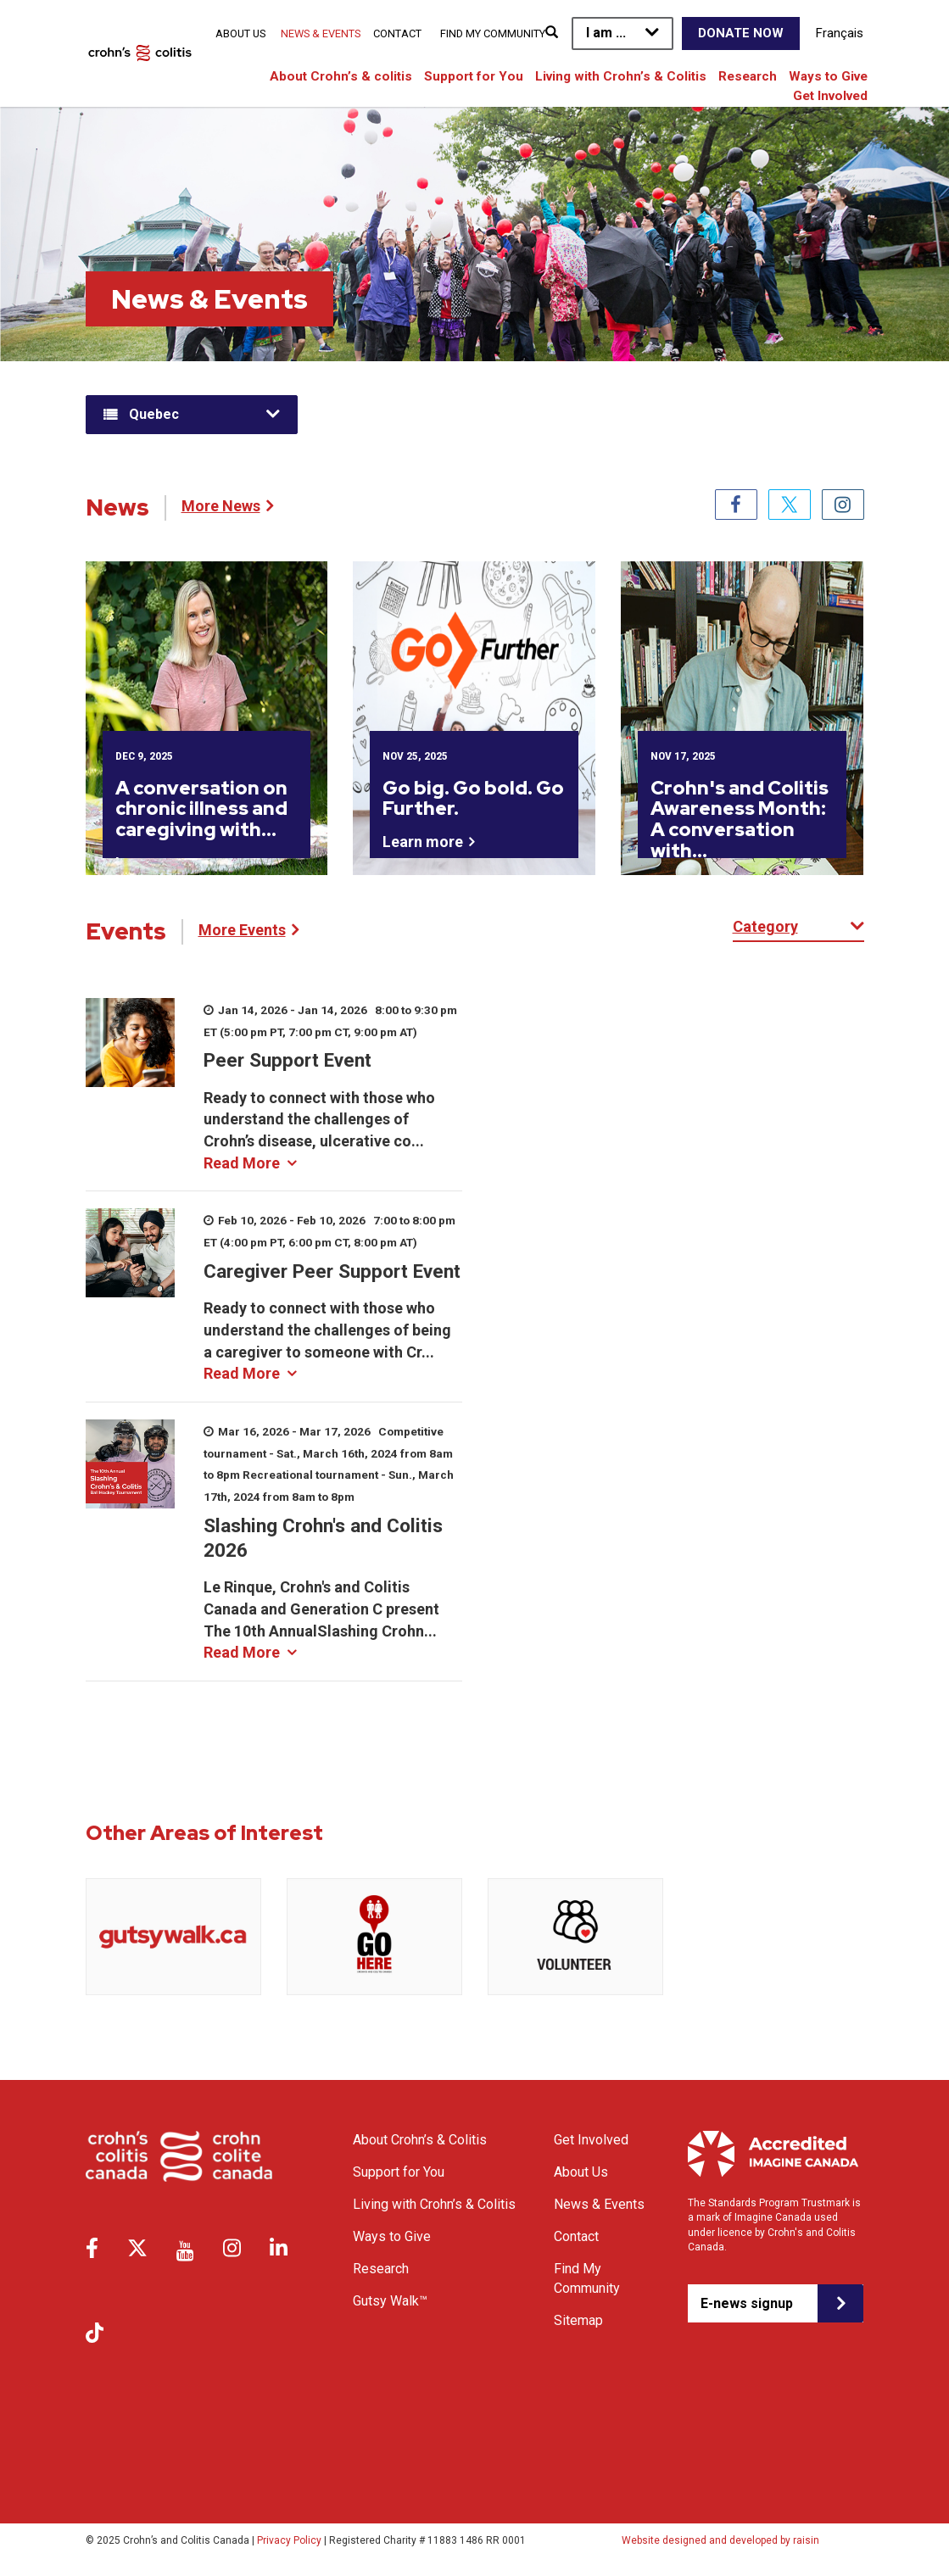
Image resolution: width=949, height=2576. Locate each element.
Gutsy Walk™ (390, 2301)
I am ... (606, 33)
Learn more (422, 841)
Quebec (154, 414)
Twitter (789, 504)
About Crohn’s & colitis (341, 76)
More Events (242, 930)
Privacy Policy (289, 2540)
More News (220, 506)
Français (839, 33)
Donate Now (741, 33)
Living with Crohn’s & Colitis (620, 76)
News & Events (320, 33)
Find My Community (492, 33)
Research (747, 76)
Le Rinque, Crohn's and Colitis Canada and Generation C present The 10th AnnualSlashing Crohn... (321, 1619)
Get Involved (830, 95)
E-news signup (747, 2303)
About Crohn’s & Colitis (420, 2140)
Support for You (473, 76)
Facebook (736, 504)
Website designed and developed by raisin (720, 2540)
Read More (242, 1163)
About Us (240, 33)
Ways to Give (828, 76)
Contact (397, 33)
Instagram (843, 504)
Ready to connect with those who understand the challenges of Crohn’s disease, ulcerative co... (319, 1130)
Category (765, 926)
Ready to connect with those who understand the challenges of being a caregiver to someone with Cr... (327, 1340)
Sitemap (578, 2320)
